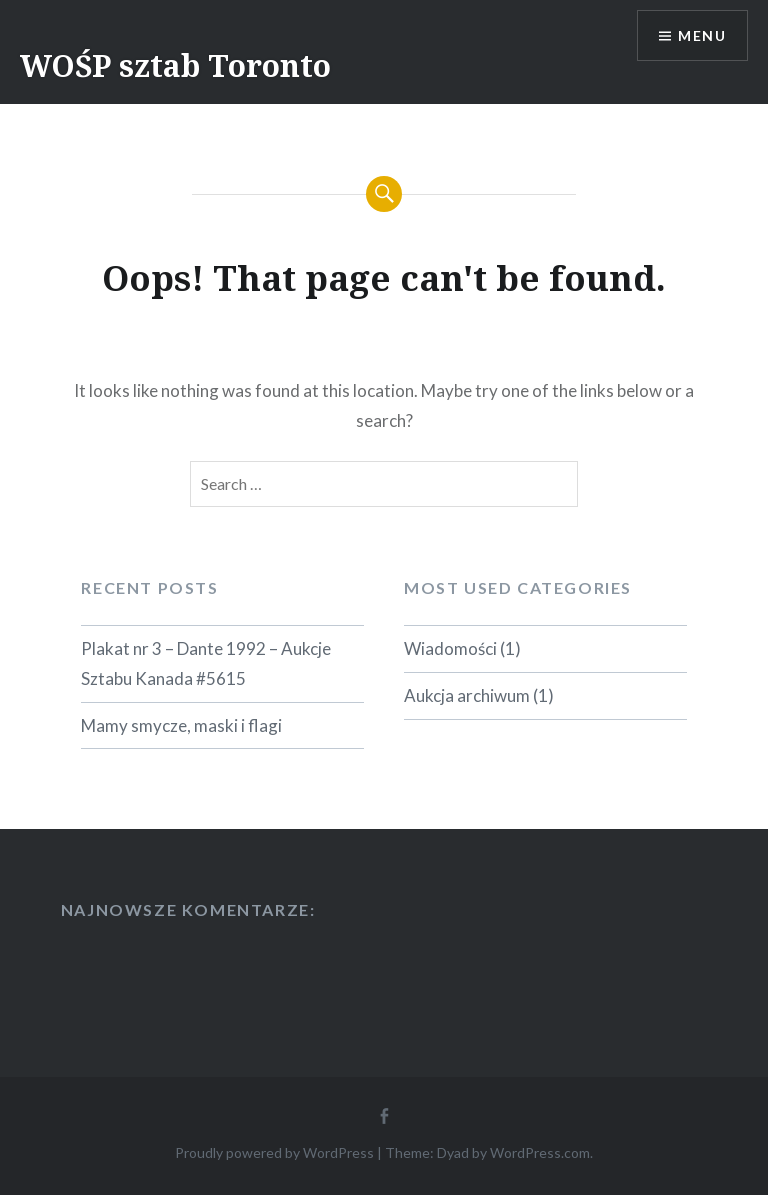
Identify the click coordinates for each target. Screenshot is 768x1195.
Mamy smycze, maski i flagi (181, 725)
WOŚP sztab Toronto (175, 65)
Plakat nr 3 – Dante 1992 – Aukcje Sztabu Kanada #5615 (206, 663)
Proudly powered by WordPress (274, 1152)
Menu (702, 35)
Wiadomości (450, 648)
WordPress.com (540, 1152)
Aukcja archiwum (467, 695)
